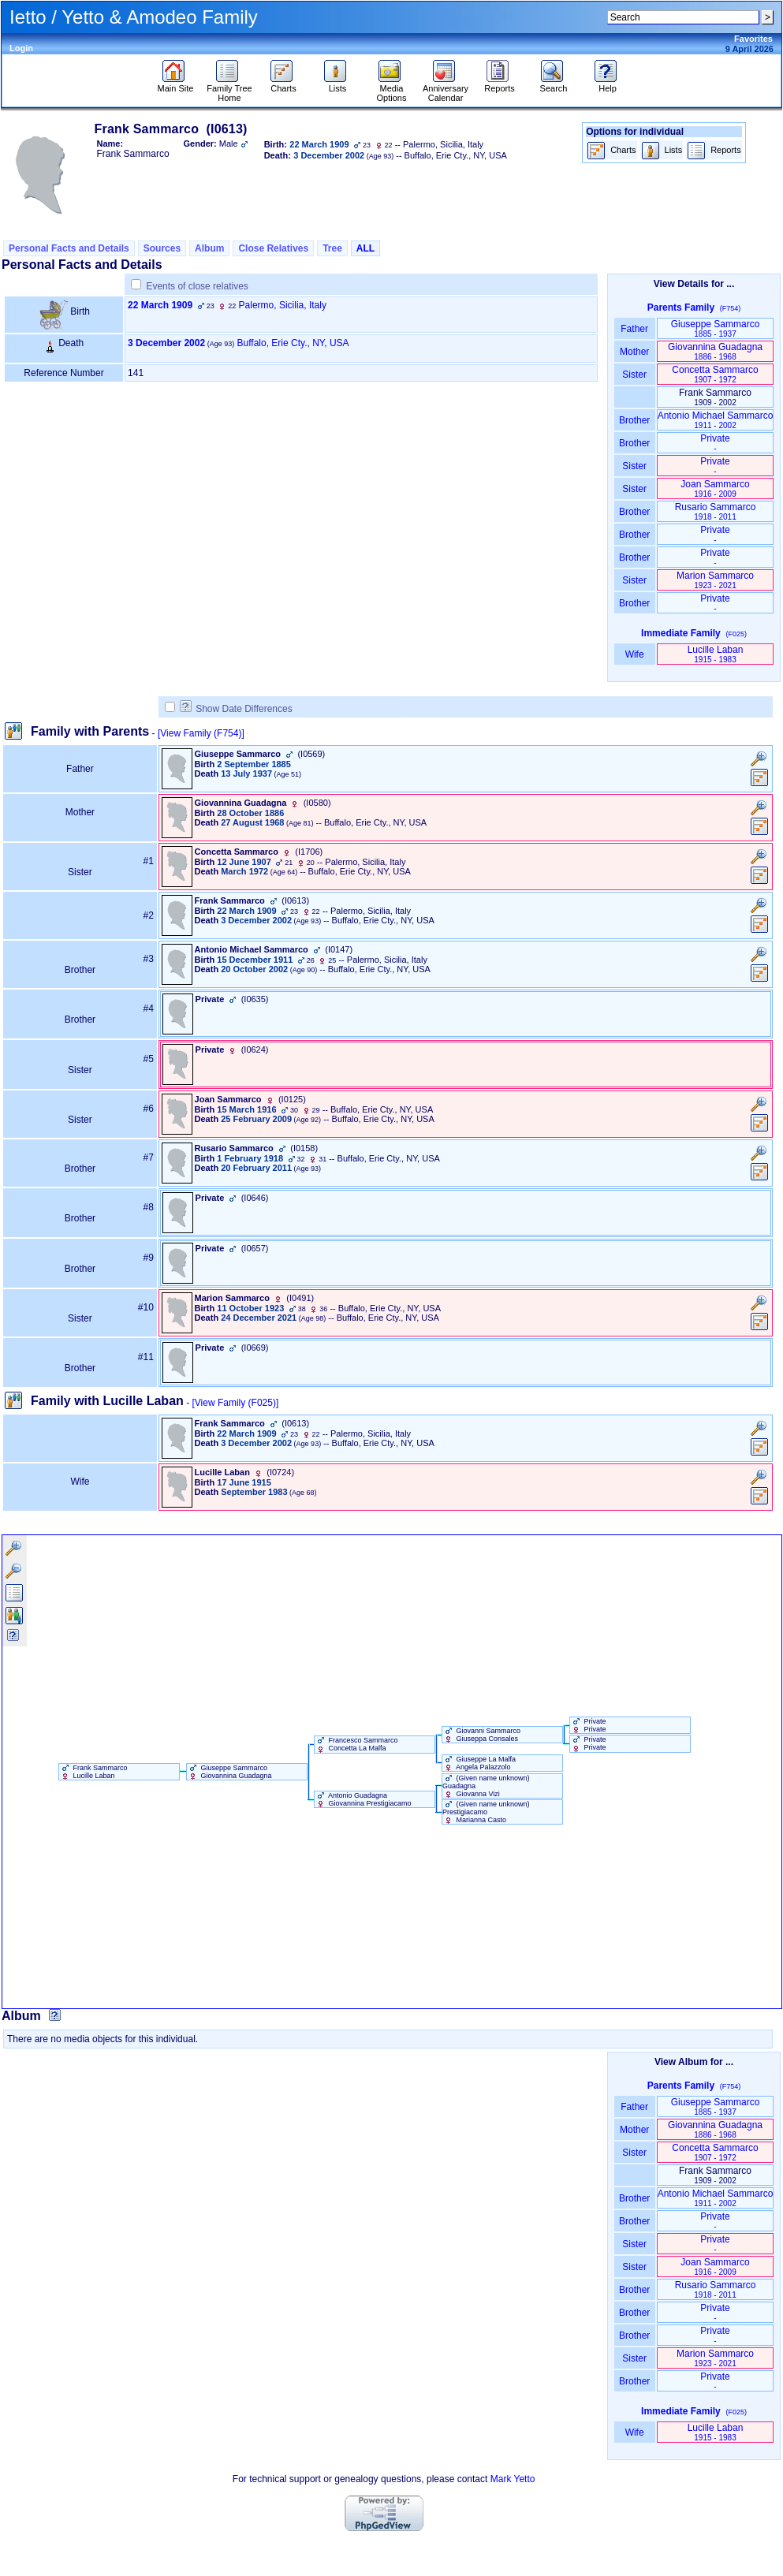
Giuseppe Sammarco (715, 328)
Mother (634, 351)
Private (714, 443)
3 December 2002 (166, 343)
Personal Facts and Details (69, 248)
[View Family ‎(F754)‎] (201, 733)
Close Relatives (273, 248)
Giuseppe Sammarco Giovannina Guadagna (229, 1772)
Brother (634, 420)
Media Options (392, 89)
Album (209, 248)
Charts (283, 84)
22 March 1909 (160, 305)
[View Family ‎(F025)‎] (235, 1402)
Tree (332, 248)
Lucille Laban (716, 654)
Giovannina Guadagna (715, 351)
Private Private (588, 1725)
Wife (634, 654)
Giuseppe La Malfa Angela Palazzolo (479, 1763)
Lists (337, 84)
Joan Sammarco (714, 488)
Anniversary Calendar (445, 89)
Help (607, 84)
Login (21, 48)
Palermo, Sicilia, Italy (282, 305)
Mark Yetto (512, 2479)
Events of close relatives (197, 286)
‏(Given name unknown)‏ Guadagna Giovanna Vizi (486, 1786)
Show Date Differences (236, 708)
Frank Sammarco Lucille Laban (93, 1772)
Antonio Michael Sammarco (716, 420)
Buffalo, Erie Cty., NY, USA (293, 343)
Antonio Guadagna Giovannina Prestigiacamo (363, 1799)
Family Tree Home (229, 89)
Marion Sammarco (715, 580)
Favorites (753, 38)
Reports (499, 84)
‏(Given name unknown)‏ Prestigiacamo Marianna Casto (486, 1812)
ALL (365, 248)
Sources (162, 248)
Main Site (176, 84)
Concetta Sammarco (715, 374)
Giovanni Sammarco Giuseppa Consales (481, 1735)
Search (554, 84)
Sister (634, 374)
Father (634, 328)
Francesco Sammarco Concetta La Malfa (356, 1744)
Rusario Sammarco (715, 511)
